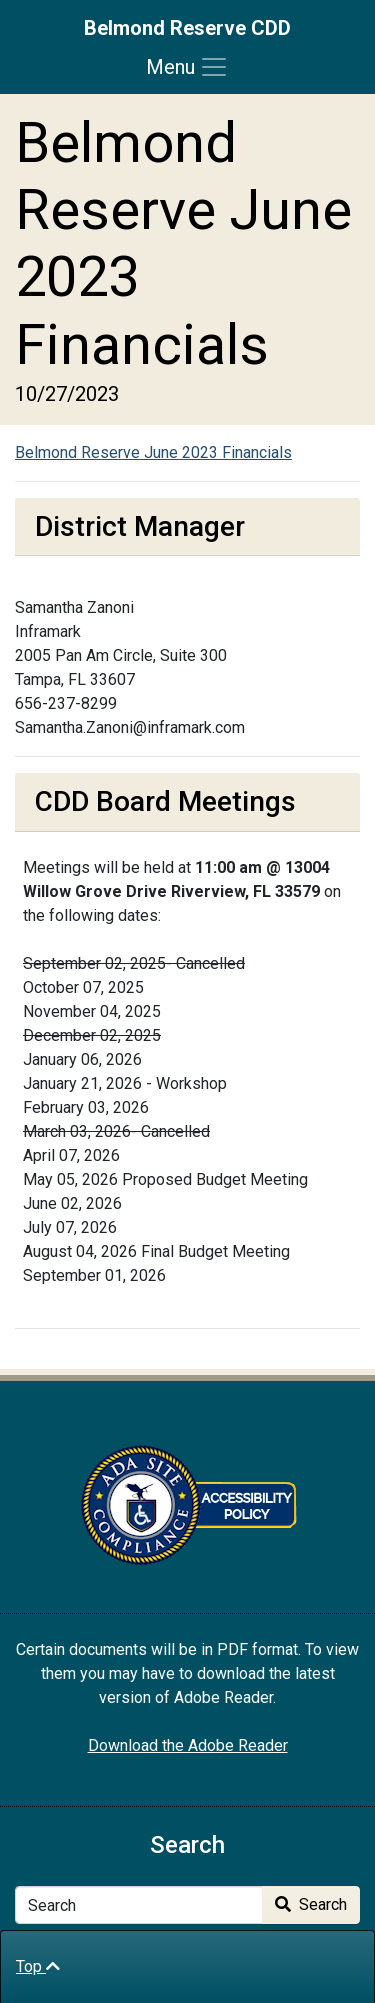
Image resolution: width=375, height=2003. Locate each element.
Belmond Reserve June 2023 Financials (153, 452)
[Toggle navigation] (187, 67)
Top (38, 1966)
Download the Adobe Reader (188, 1745)
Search (311, 1904)
